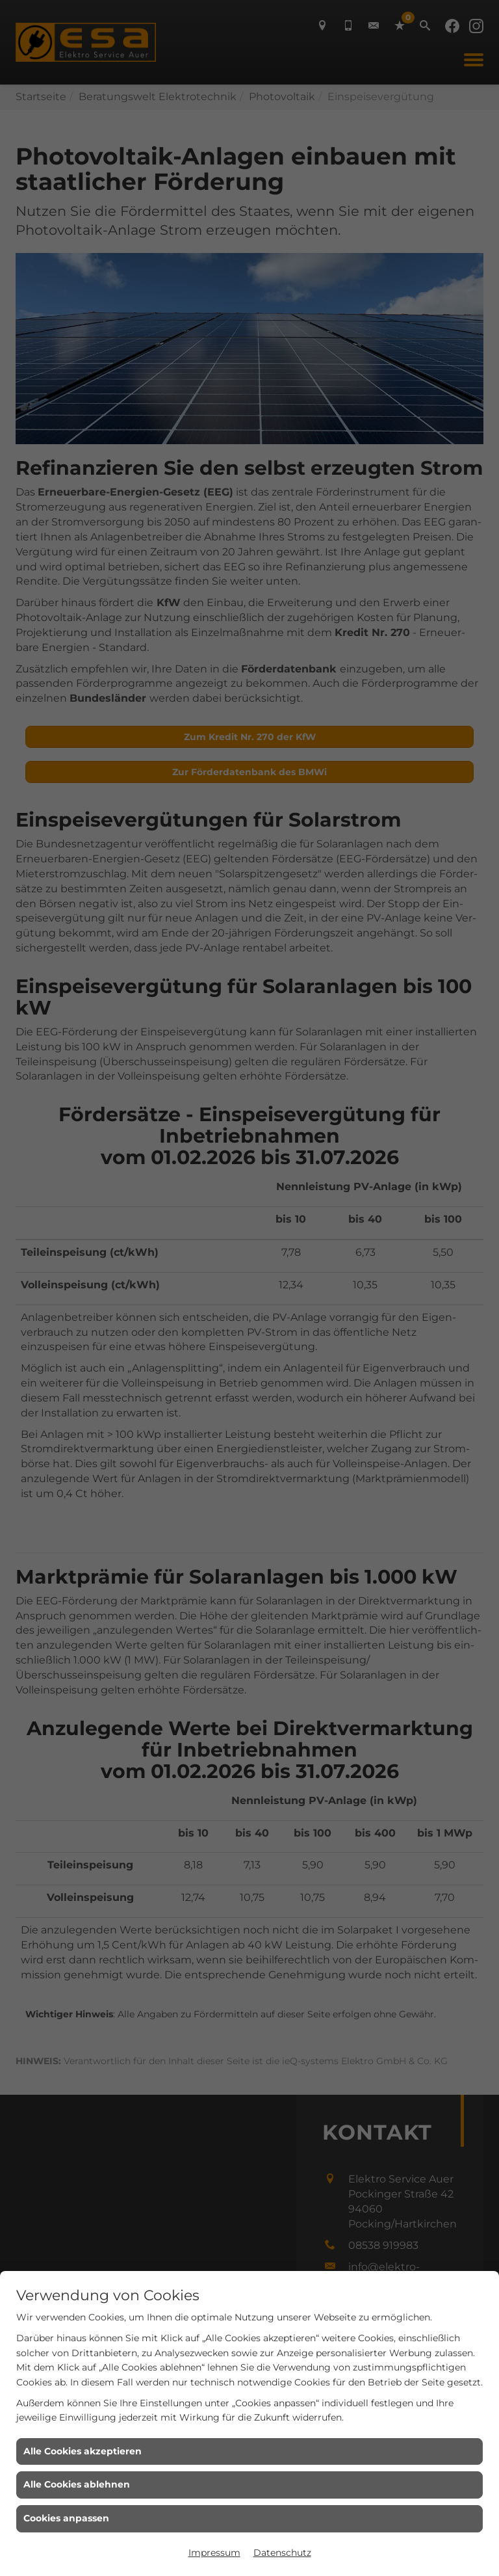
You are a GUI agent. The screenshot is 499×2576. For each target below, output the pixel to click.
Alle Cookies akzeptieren (82, 2451)
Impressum (214, 2552)
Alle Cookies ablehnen (76, 2484)
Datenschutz (282, 2552)
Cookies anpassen (66, 2518)
